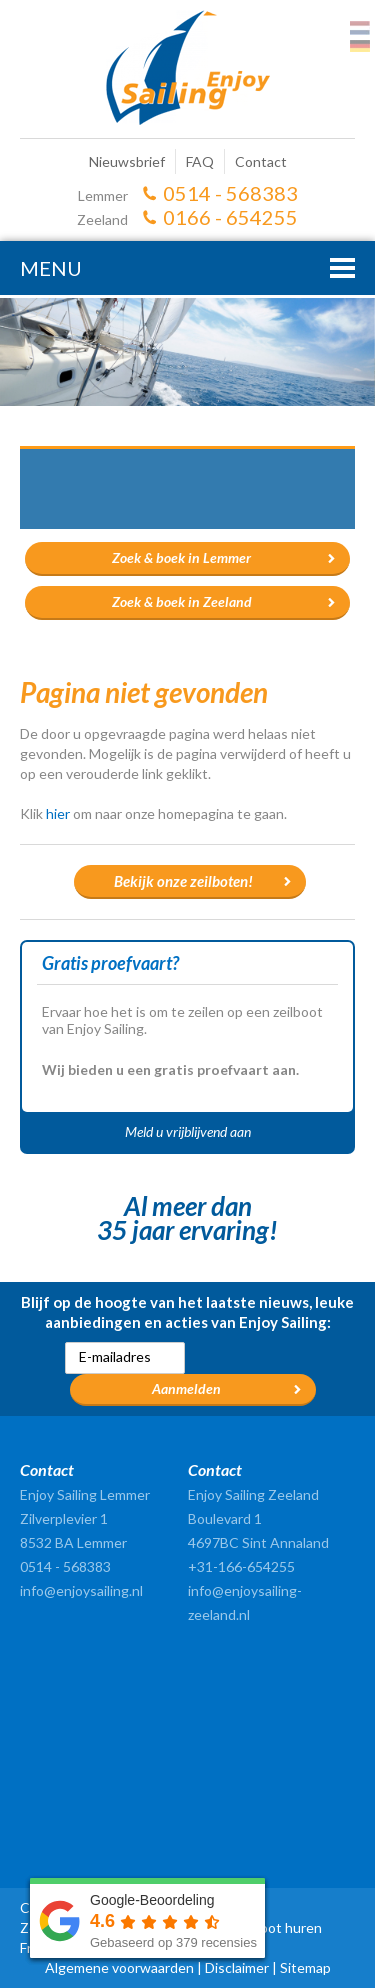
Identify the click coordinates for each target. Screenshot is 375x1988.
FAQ (200, 161)
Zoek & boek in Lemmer (181, 557)
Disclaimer (237, 1967)
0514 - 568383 (230, 193)
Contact (261, 161)
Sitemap (305, 1967)
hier (58, 813)
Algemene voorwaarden (119, 1967)
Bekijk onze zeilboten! (183, 881)
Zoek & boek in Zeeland (182, 601)
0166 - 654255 (230, 217)
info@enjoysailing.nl (81, 1590)
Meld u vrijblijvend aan (188, 1131)
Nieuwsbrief (127, 161)
